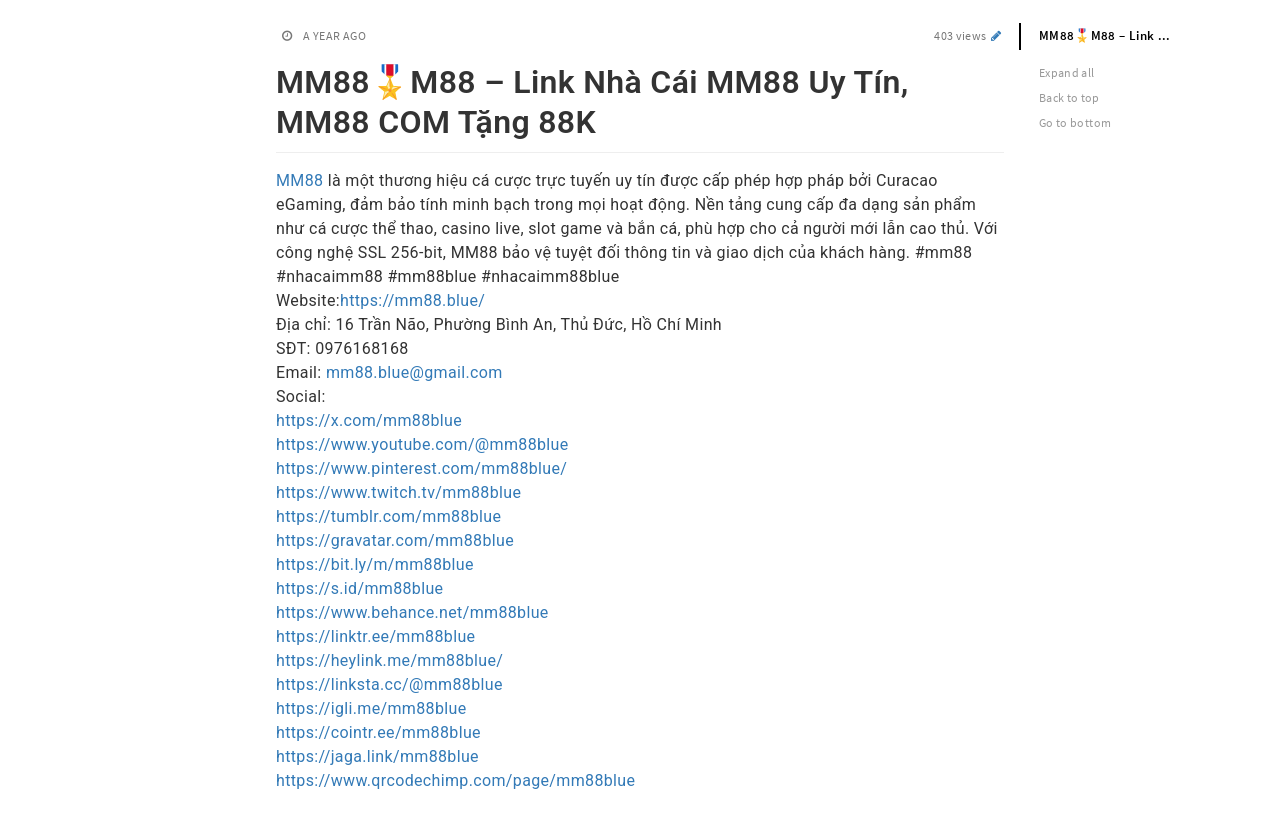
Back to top (1069, 97)
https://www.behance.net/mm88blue (412, 612)
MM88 (302, 180)
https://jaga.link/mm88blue (377, 756)
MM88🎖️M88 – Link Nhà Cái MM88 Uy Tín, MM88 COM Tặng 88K (1115, 35)
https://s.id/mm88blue (359, 588)
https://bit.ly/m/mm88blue (375, 564)
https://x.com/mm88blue (369, 420)
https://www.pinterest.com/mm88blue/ (421, 468)
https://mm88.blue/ (412, 300)
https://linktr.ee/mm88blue (375, 636)
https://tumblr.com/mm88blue (388, 516)
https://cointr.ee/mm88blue (378, 732)
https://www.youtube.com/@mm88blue (422, 444)
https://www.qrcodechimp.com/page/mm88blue (455, 780)
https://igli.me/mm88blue (371, 708)
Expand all (1067, 72)
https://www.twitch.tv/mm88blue (398, 492)
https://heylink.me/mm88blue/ (389, 660)
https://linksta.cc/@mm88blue (389, 684)
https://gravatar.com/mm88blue (395, 540)
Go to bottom (1075, 122)
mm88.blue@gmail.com (414, 372)
